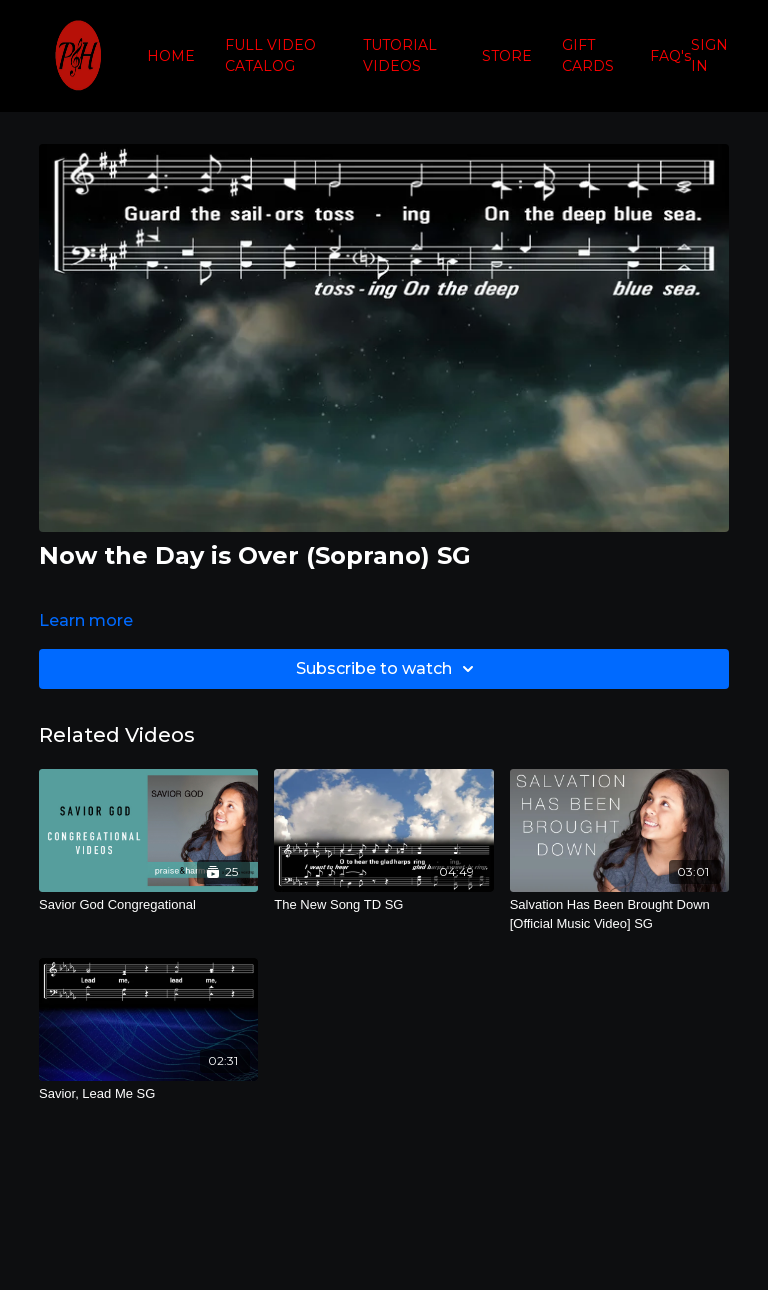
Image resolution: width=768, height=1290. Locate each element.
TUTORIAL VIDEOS (400, 55)
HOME (171, 56)
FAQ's (670, 56)
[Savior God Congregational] (148, 905)
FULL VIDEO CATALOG (270, 55)
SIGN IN (709, 55)
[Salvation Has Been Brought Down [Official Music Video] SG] (619, 914)
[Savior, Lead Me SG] (148, 1094)
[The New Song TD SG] (383, 905)
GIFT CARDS (588, 55)
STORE (507, 56)
